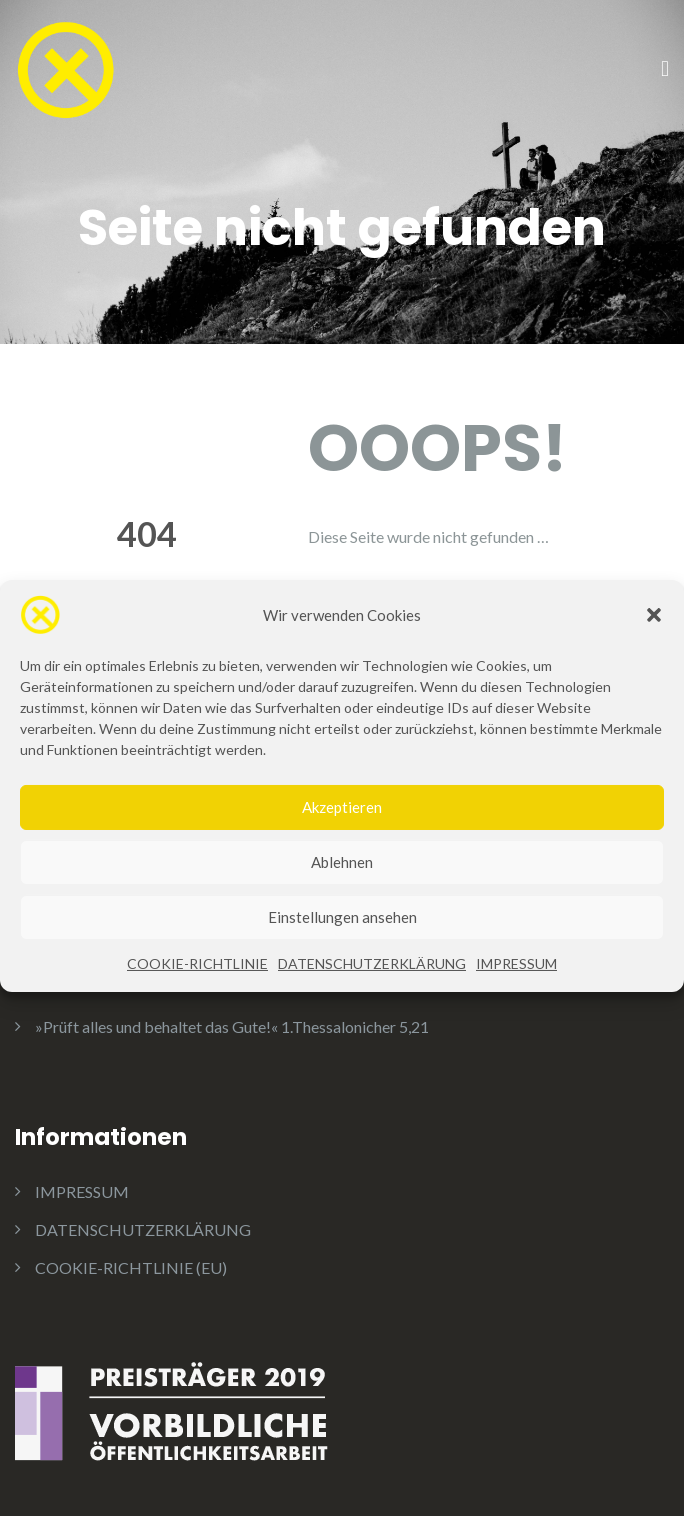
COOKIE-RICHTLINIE (197, 1000)
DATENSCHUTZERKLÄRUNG (372, 1000)
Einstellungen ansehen (342, 954)
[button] (654, 652)
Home (365, 602)
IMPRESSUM (516, 1000)
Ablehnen (342, 899)
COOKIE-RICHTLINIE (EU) (131, 1267)
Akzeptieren (342, 844)
